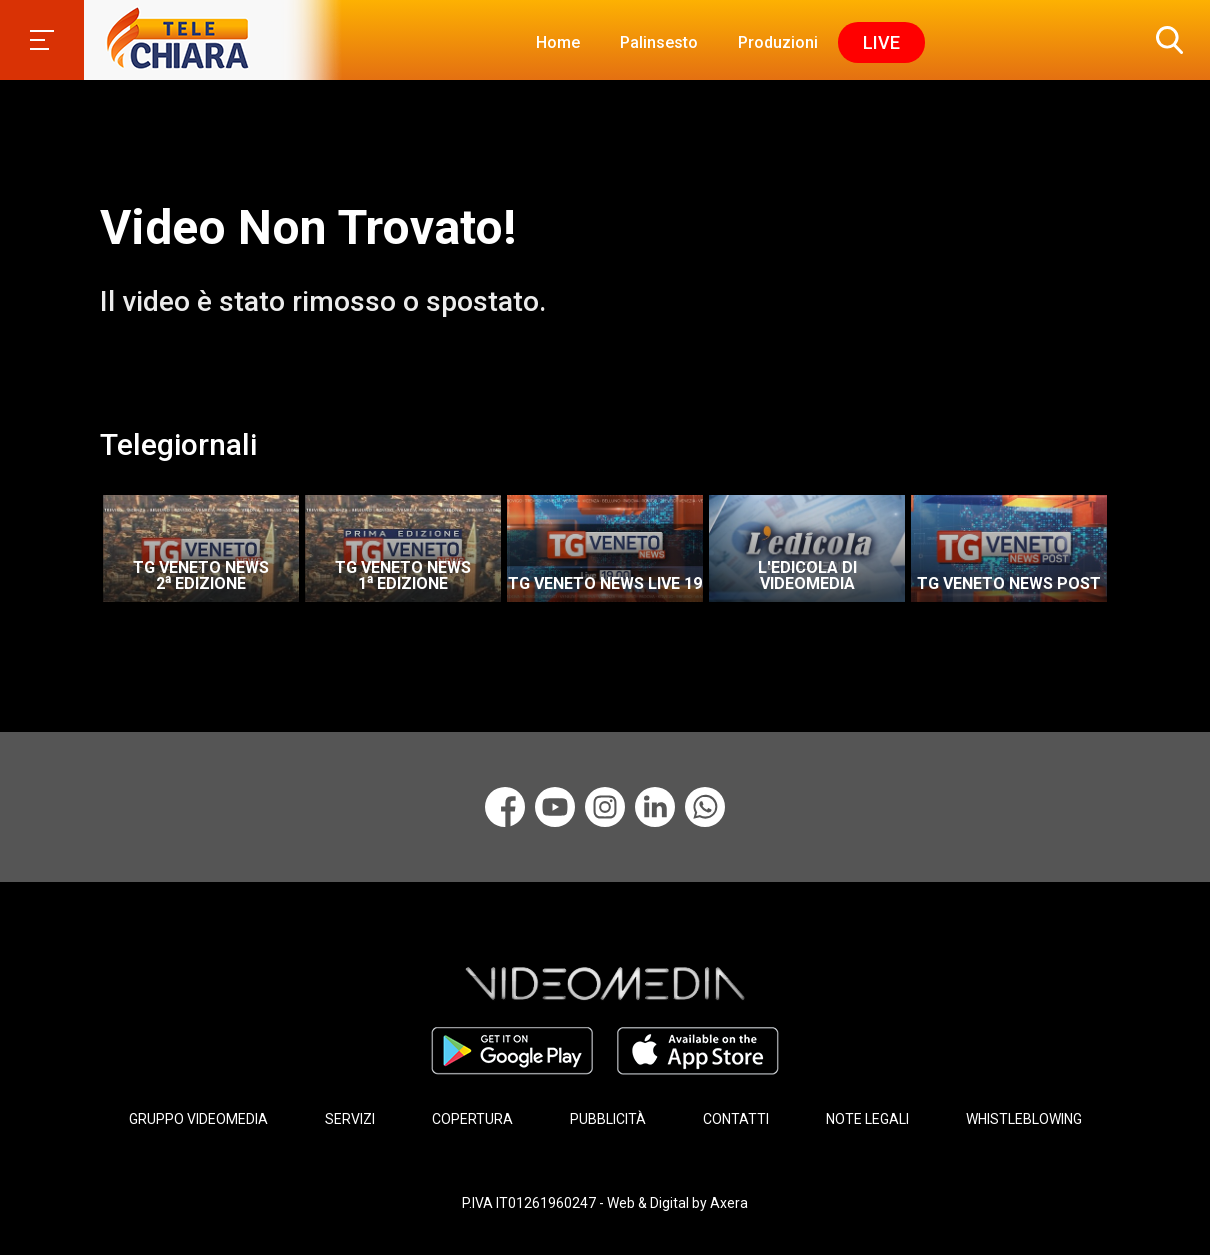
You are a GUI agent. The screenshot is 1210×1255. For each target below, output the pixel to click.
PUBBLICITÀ (608, 1119)
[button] (1165, 40)
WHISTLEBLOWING (1024, 1119)
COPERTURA (472, 1119)
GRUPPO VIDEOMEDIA (198, 1119)
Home (558, 42)
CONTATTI (736, 1119)
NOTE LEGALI (867, 1119)
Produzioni (778, 42)
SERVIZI (350, 1119)
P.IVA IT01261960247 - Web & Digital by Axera (605, 1203)
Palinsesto (659, 42)
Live (881, 42)
